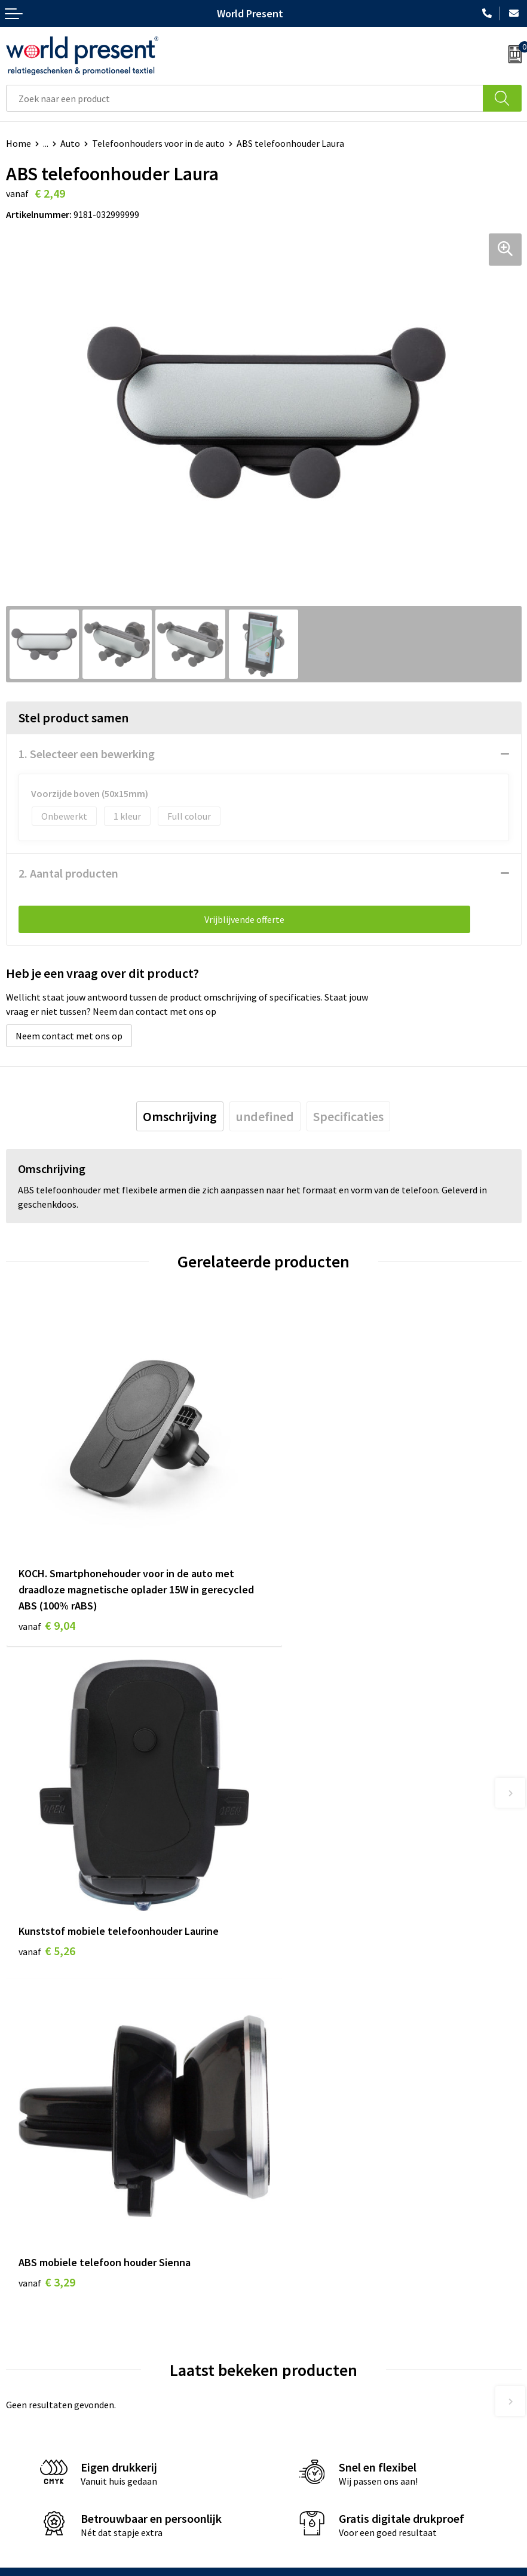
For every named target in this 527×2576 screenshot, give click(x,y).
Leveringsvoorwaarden (315, 2309)
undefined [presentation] (265, 1116)
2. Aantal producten (68, 873)
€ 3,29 (47, 1917)
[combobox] (244, 98)
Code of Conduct (302, 2291)
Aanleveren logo (302, 2345)
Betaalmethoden (41, 2457)
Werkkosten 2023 (304, 2273)
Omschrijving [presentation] (180, 1116)
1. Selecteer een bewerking (87, 753)
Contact (22, 2439)
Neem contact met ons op (69, 1036)
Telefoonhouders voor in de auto (158, 143)
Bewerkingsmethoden (314, 2327)
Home (18, 143)
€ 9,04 (47, 1606)
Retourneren (32, 2475)
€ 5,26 (304, 1573)
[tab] (179, 1116)
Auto (70, 143)
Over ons (287, 2254)
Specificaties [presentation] (348, 1116)
